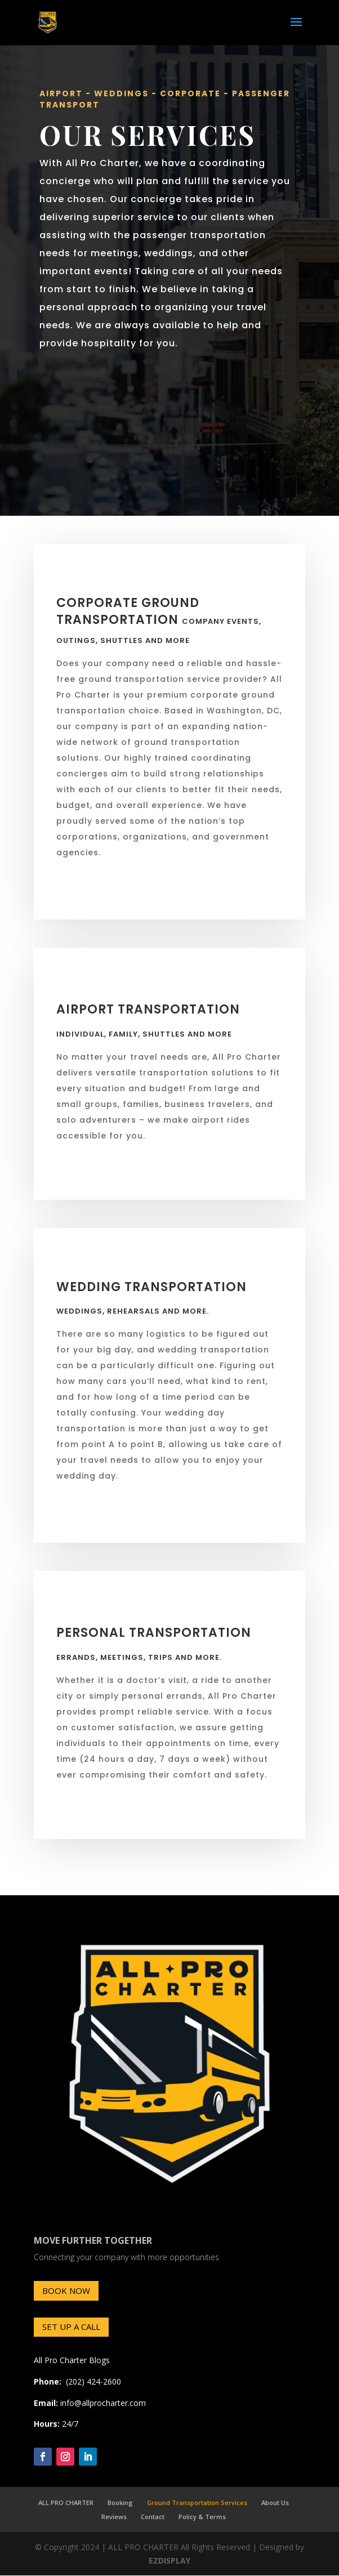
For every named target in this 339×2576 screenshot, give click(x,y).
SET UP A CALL (71, 2326)
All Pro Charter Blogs (72, 2360)
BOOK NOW (66, 2290)
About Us (275, 2502)
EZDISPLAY (169, 2560)
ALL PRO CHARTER (65, 2502)
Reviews (114, 2516)
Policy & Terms (202, 2516)
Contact (152, 2516)
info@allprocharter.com (103, 2403)
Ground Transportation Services (197, 2502)
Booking (120, 2502)
